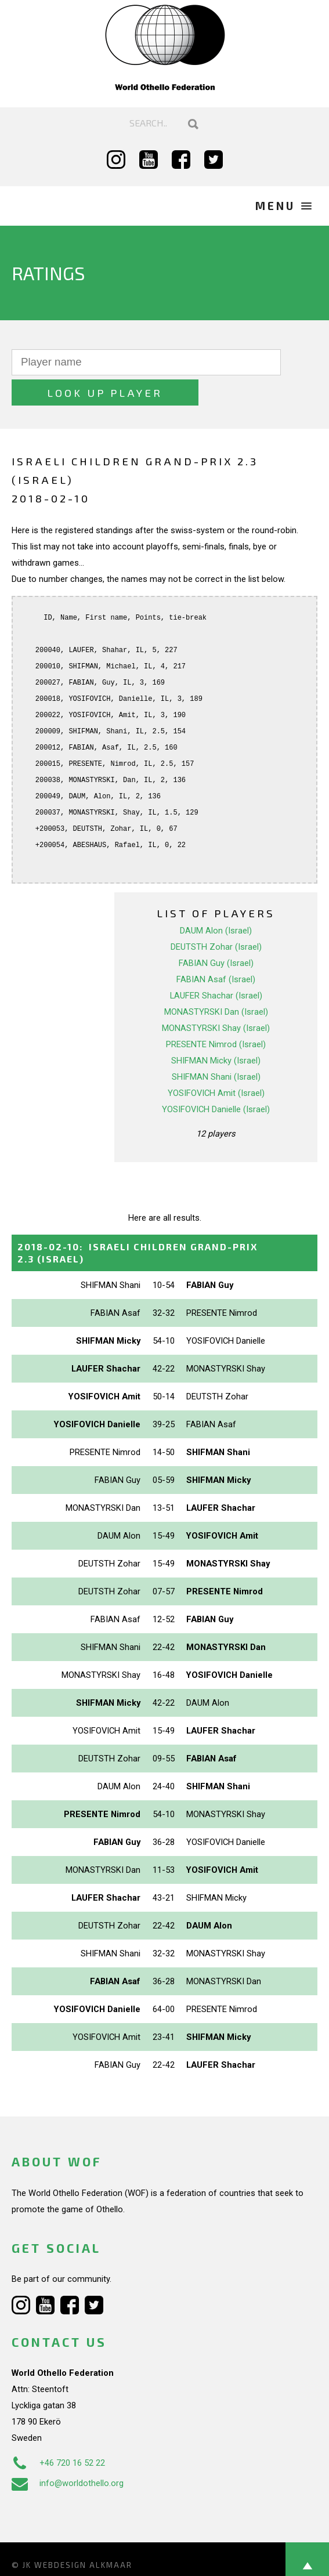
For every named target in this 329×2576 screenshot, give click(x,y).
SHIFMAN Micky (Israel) (216, 1030)
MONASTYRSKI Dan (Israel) (216, 981)
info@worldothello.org (68, 2452)
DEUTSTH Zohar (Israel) (216, 916)
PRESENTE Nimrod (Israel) (216, 1013)
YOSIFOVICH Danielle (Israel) (216, 1078)
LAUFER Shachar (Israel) (216, 965)
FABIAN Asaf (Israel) (215, 948)
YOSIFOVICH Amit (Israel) (216, 1062)
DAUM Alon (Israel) (216, 900)
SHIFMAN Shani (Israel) (216, 1046)
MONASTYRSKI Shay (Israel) (216, 997)
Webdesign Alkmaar (83, 2534)
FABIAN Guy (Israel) (216, 932)
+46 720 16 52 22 (58, 2432)
